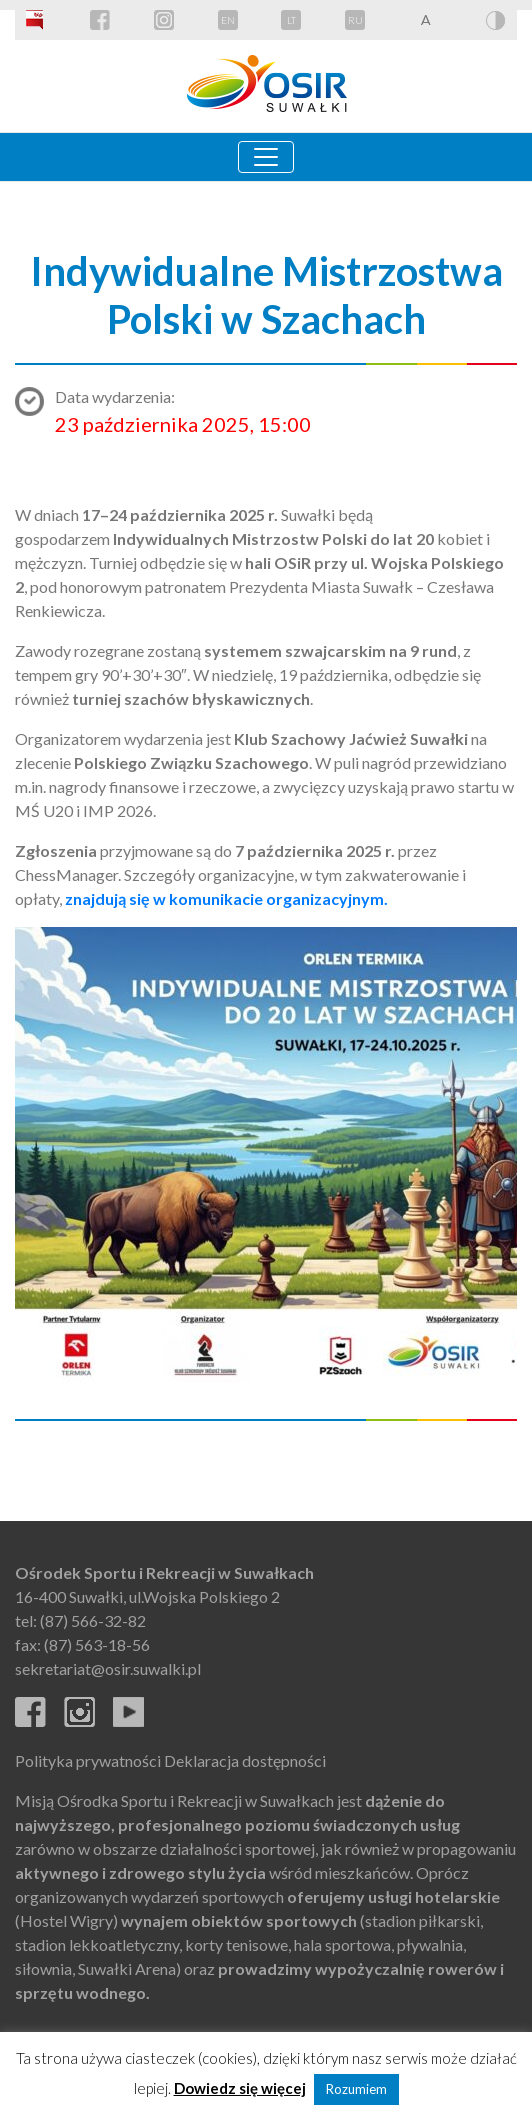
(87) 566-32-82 (93, 1620)
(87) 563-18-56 (97, 1644)
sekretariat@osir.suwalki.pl (108, 1668)
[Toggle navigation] (266, 157)
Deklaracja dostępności (245, 1760)
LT (291, 20)
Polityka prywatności (88, 1760)
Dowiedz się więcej (240, 2088)
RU (355, 20)
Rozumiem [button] (356, 2089)
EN (228, 20)
